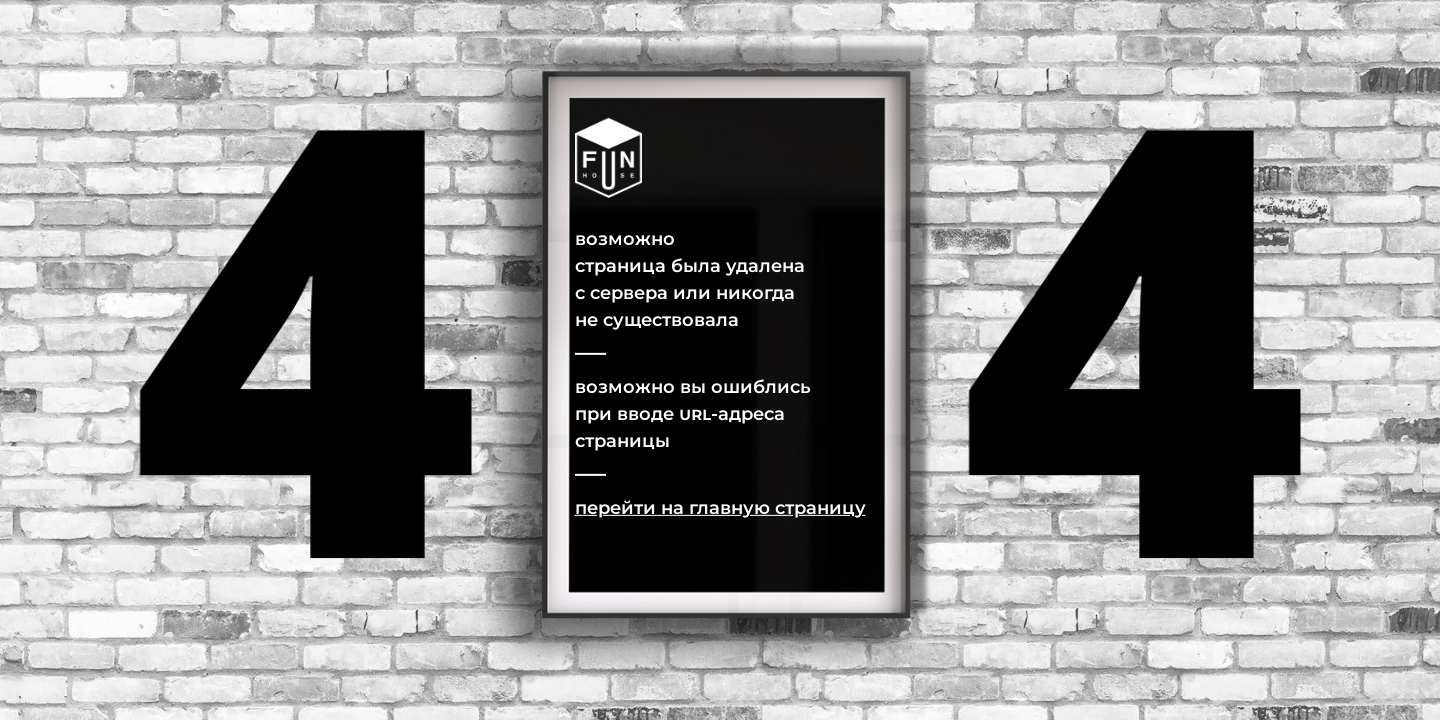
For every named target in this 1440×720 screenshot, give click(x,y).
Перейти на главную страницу (720, 507)
